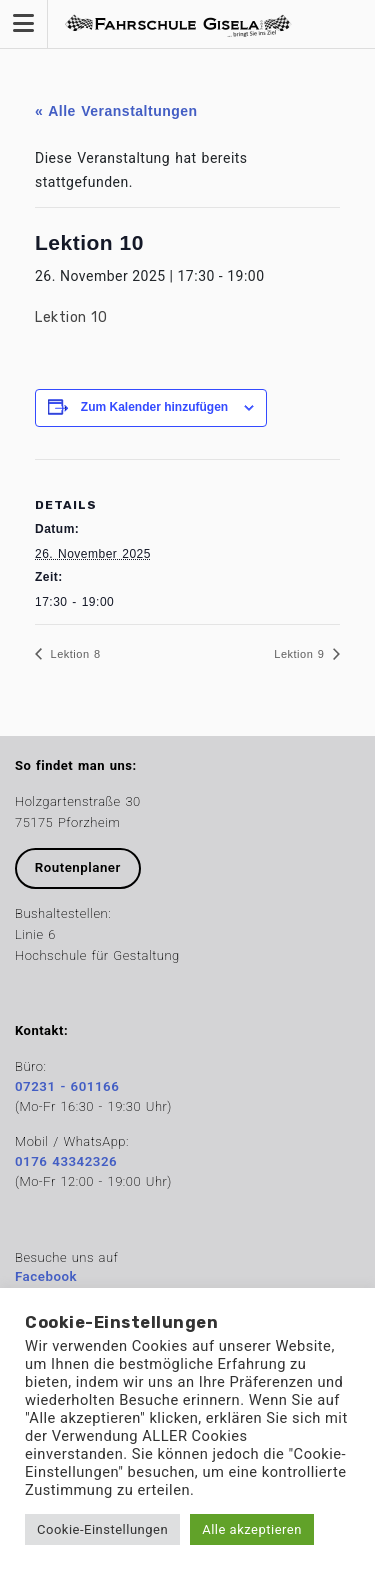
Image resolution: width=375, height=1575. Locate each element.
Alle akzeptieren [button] (252, 1529)
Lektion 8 (73, 654)
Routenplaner (78, 867)
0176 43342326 (66, 1161)
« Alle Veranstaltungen (116, 111)
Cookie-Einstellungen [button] (102, 1529)
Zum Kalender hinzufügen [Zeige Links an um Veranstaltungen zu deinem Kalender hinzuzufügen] (154, 407)
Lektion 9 (301, 654)
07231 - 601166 (67, 1086)
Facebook (46, 1276)
